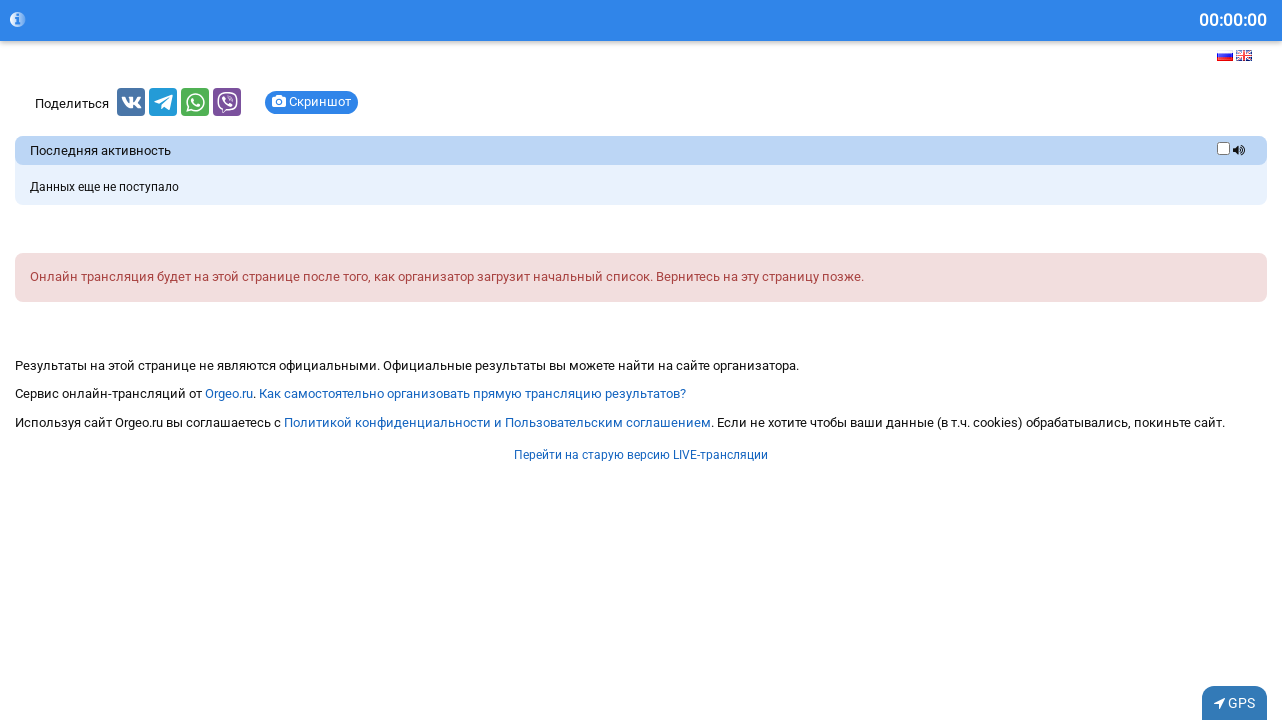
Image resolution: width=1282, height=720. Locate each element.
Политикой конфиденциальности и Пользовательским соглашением (497, 422)
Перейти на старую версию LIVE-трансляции (641, 455)
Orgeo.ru (229, 393)
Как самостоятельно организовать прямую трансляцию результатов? (472, 393)
